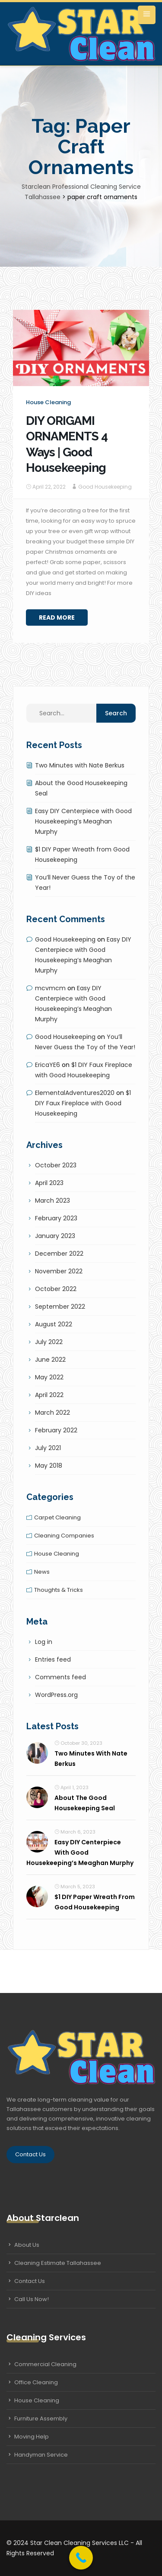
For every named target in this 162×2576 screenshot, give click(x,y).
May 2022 (49, 1377)
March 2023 (52, 1200)
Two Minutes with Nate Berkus (79, 765)
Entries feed (53, 1659)
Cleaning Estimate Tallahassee (57, 2263)
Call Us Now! (31, 2299)
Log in (43, 1641)
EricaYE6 (47, 1064)
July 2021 (48, 1448)
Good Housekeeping (105, 486)
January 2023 (55, 1236)
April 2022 (49, 1395)
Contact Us (30, 2154)
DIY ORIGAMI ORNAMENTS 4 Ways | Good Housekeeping (67, 444)
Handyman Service (41, 2455)
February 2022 (56, 1430)
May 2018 (48, 1465)
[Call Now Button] (81, 2558)
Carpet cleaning (57, 1517)
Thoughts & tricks (58, 1590)
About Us (26, 2245)
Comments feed (60, 1677)
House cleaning (48, 402)
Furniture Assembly (40, 2418)
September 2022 (60, 1306)
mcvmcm (50, 988)
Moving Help (31, 2437)
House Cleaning (36, 2400)
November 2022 (59, 1271)
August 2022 (53, 1324)
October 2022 (55, 1289)
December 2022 (59, 1253)
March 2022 (52, 1412)
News (42, 1572)
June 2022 (50, 1359)
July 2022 (49, 1342)
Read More (57, 617)
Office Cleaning (36, 2382)
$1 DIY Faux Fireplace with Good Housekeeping (83, 1103)
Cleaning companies (64, 1535)
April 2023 (49, 1183)
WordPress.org (56, 1694)
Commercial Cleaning (45, 2364)
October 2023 (55, 1165)
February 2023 (56, 1218)
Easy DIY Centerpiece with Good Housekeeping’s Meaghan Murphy (83, 821)
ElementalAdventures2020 (74, 1092)
